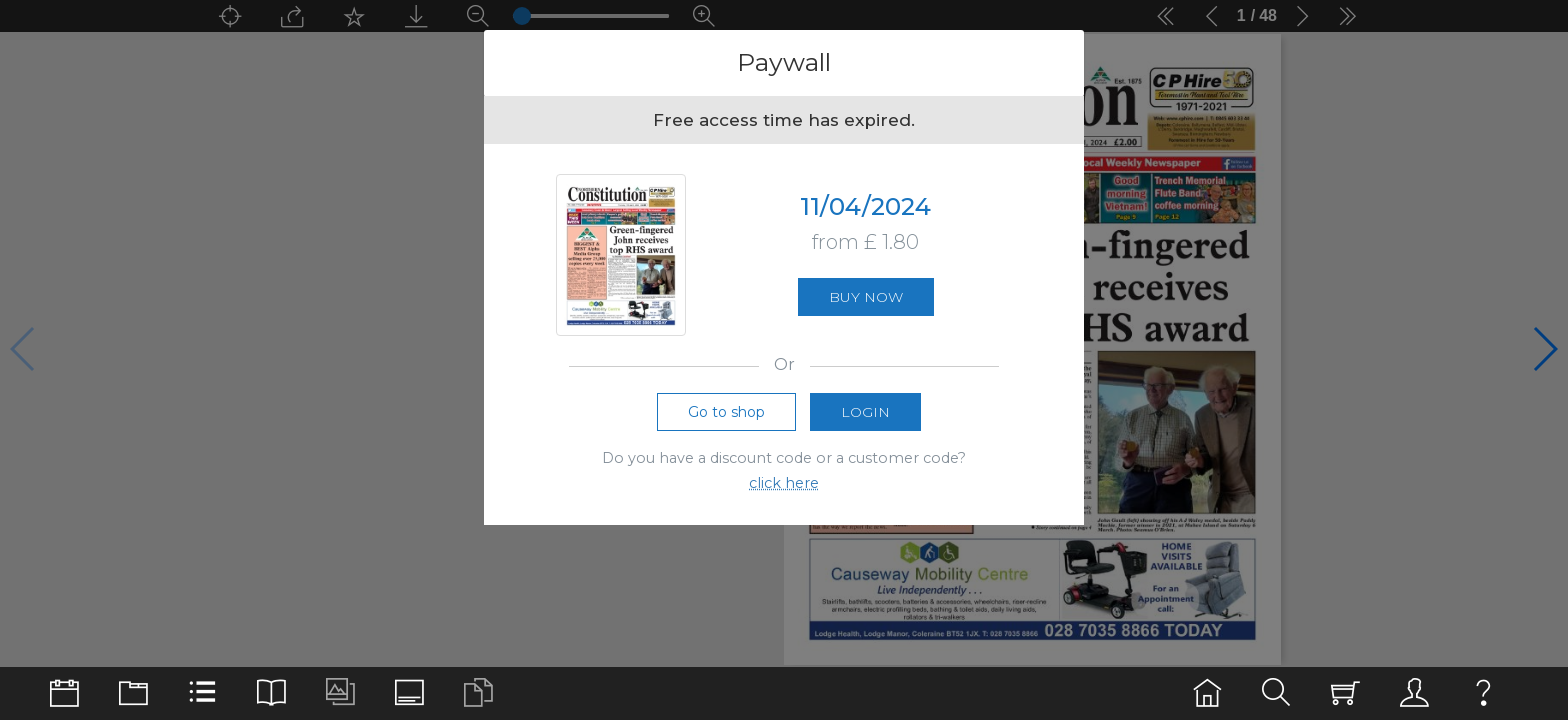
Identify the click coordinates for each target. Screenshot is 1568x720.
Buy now (866, 297)
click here (784, 483)
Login (865, 412)
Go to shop (726, 412)
